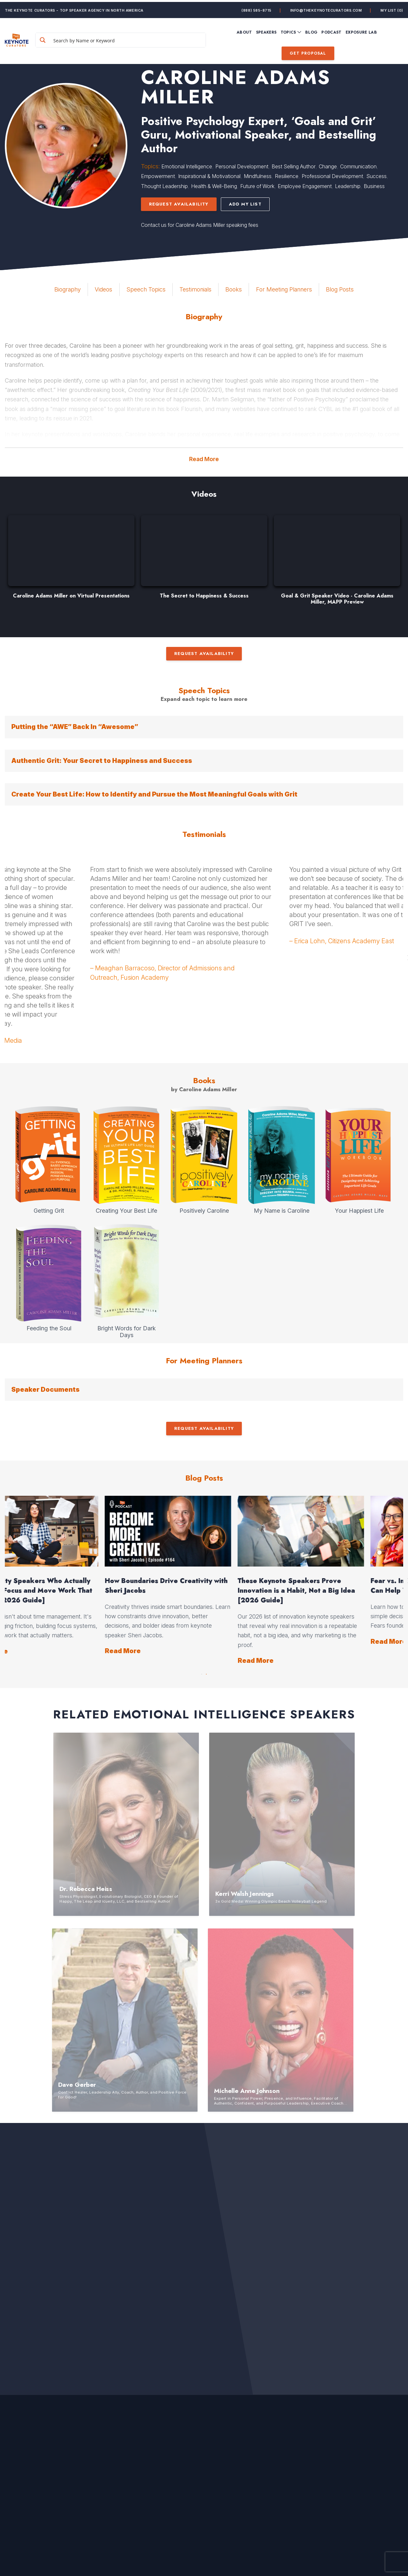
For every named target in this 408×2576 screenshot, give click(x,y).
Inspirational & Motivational (209, 176)
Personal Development (241, 166)
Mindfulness (258, 176)
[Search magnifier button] (61, 38)
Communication (358, 166)
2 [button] (206, 1672)
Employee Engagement (305, 186)
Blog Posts (340, 289)
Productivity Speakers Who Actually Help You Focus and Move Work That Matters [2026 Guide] (334, 1590)
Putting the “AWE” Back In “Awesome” (74, 727)
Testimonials (195, 289)
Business (374, 186)
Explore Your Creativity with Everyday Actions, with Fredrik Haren (203, 1585)
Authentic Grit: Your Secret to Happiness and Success (101, 761)
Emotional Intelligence (186, 166)
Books (233, 289)
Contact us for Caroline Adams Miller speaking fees (199, 225)
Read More (204, 459)
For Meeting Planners (284, 289)
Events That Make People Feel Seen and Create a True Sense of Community (67, 1590)
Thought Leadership (164, 186)
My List (392, 8)
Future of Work (257, 186)
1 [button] (201, 1672)
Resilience (286, 176)
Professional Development (332, 176)
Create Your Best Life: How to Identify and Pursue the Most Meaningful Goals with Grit (154, 794)
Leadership (347, 186)
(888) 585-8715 (257, 8)
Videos (103, 289)
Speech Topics (146, 289)
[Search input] (136, 38)
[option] (71, 560)
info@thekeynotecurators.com (326, 8)
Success (376, 176)
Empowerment (158, 176)
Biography (67, 289)
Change (328, 166)
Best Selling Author (294, 166)
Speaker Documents (45, 1389)
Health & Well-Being (214, 186)
